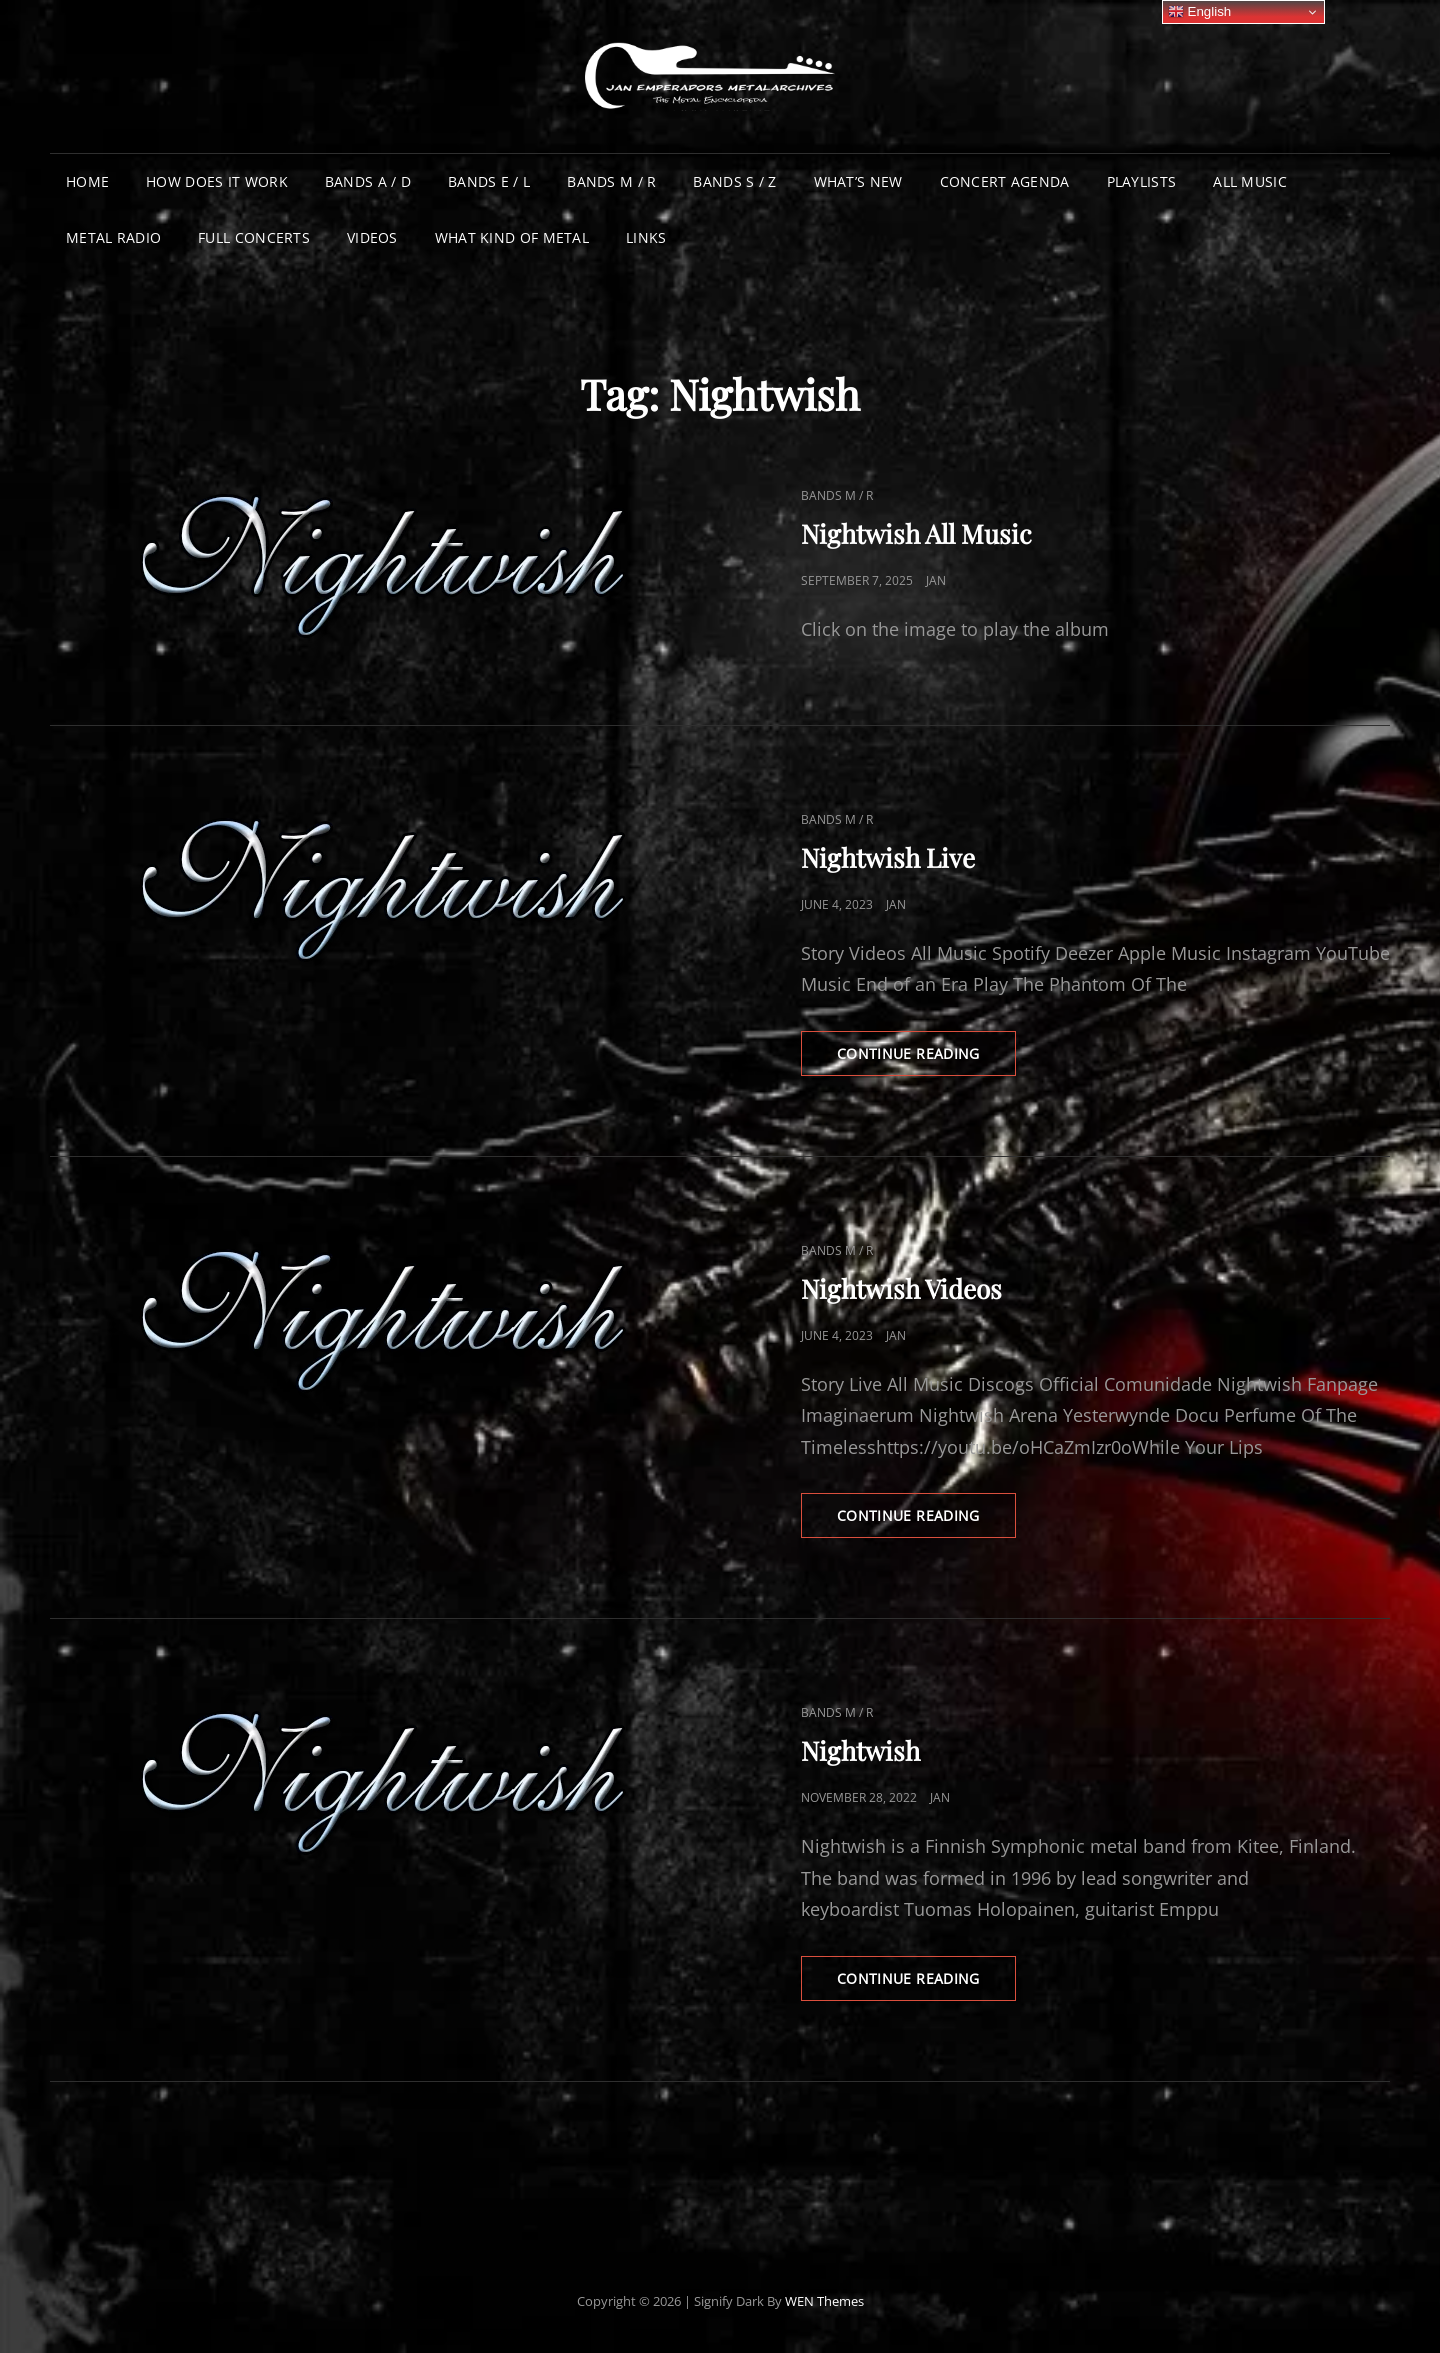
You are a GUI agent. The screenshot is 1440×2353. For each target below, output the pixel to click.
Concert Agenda (1005, 181)
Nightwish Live (888, 857)
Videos (372, 237)
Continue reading (926, 1059)
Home (87, 181)
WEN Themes (824, 2301)
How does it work (217, 181)
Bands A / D (368, 181)
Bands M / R (611, 181)
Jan (936, 580)
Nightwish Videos (901, 1288)
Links (646, 237)
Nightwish (860, 1750)
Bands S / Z (734, 181)
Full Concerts (254, 237)
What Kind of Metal (512, 237)
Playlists (1142, 181)
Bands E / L (489, 181)
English (1199, 12)
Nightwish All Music (916, 533)
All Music (1250, 181)
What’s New (858, 181)
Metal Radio (113, 237)
